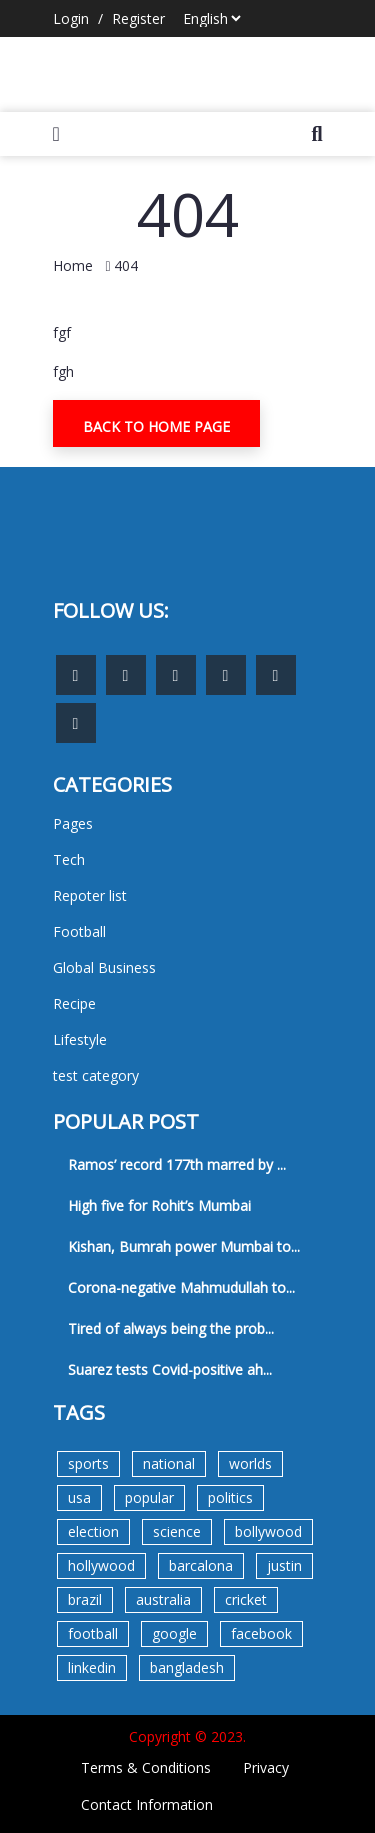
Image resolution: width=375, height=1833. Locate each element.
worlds (250, 1463)
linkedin (92, 1667)
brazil (85, 1599)
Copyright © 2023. (187, 1736)
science (177, 1531)
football (93, 1633)
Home (73, 265)
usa (79, 1497)
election (93, 1531)
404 (126, 265)
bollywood (268, 1531)
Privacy (266, 1767)
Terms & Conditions (146, 1767)
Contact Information (147, 1804)
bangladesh (187, 1667)
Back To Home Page (156, 426)
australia (163, 1599)
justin (284, 1565)
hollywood (101, 1565)
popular (149, 1497)
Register (138, 18)
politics (230, 1497)
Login (71, 18)
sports (88, 1463)
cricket (246, 1599)
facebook (261, 1633)
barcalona (201, 1565)
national (169, 1463)
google (174, 1633)
